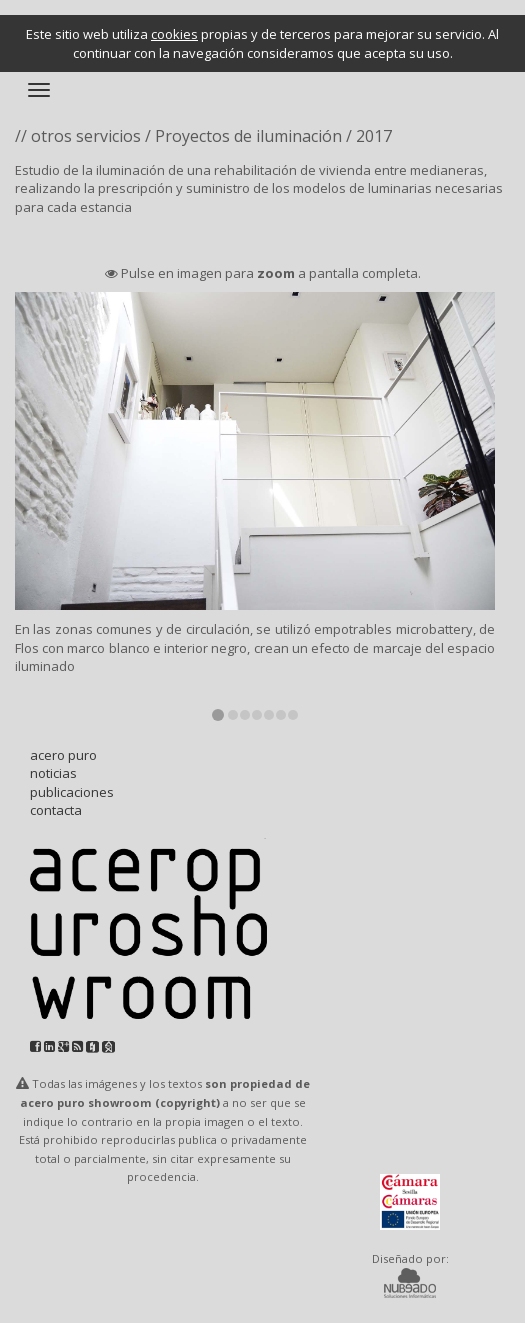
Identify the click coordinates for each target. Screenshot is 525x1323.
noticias (53, 773)
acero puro (63, 755)
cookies (174, 34)
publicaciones (72, 792)
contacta (56, 810)
